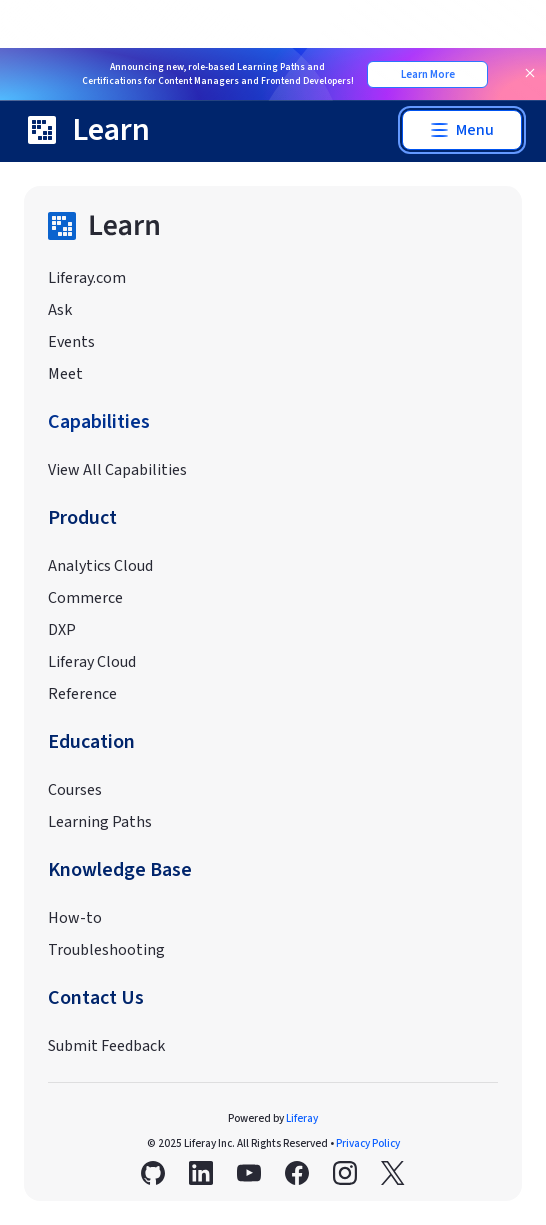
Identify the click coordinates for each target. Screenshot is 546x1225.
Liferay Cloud (92, 662)
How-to (75, 918)
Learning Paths (100, 822)
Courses (75, 790)
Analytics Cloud (100, 566)
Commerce (85, 598)
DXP (62, 630)
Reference (82, 694)
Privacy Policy (368, 1143)
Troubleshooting (106, 950)
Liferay (302, 1118)
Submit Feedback (106, 1046)
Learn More (428, 74)
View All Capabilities (117, 470)
